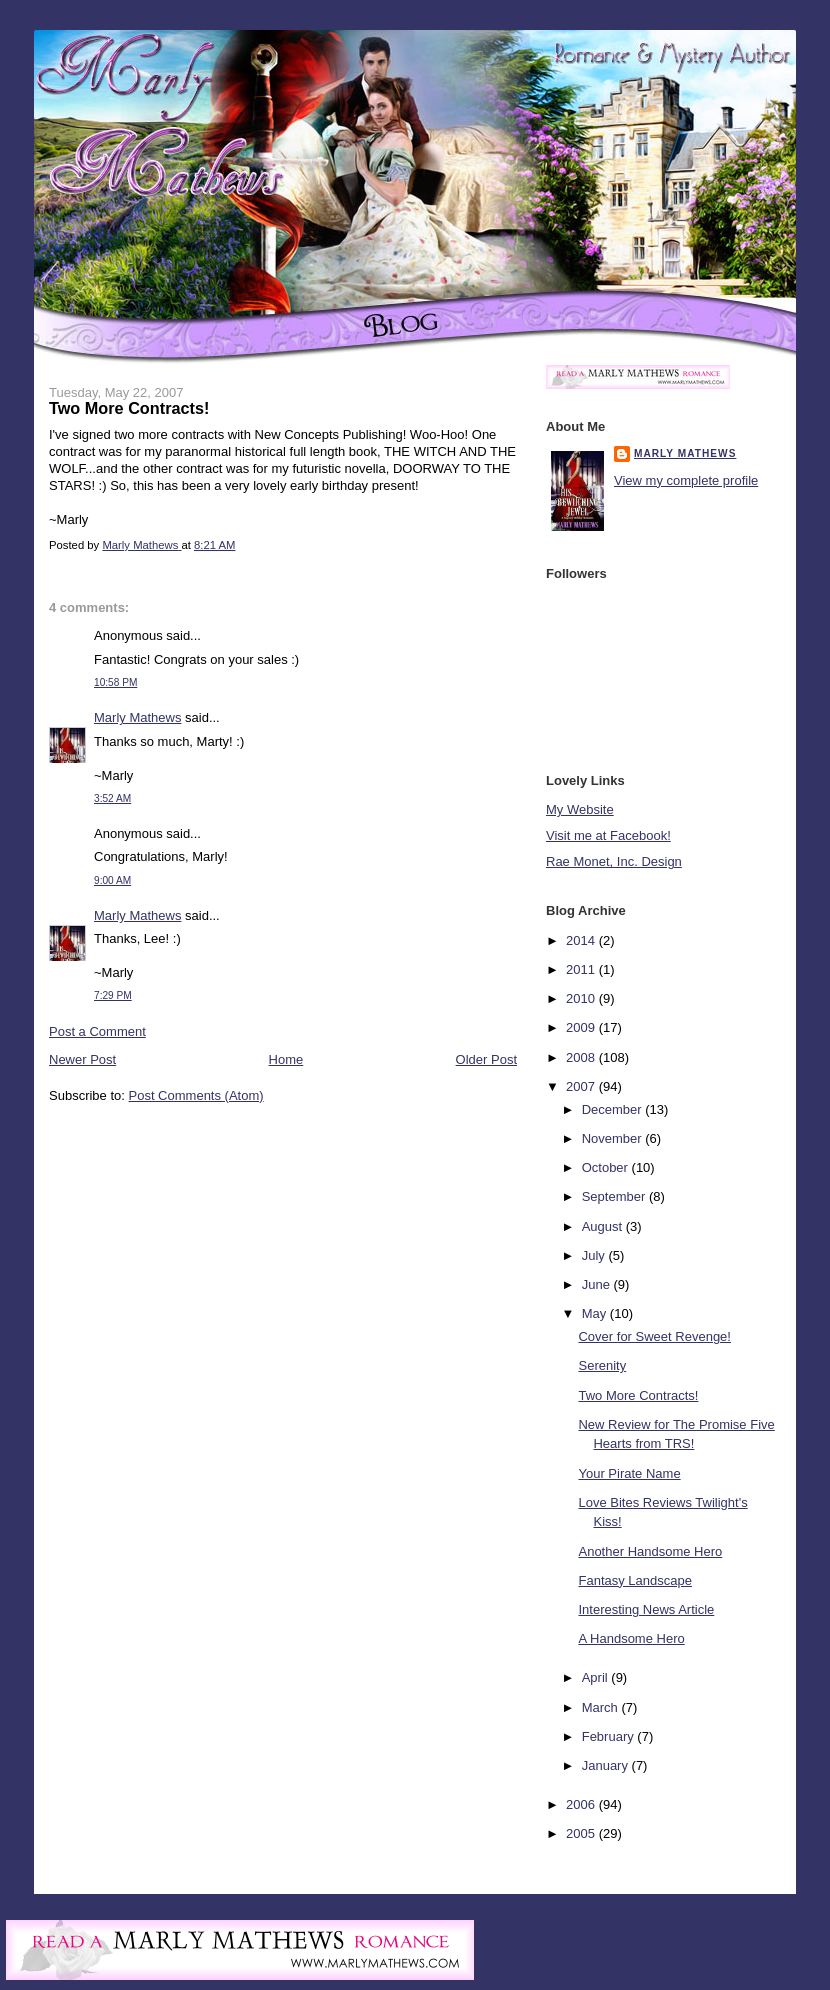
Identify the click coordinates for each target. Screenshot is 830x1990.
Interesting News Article (646, 1609)
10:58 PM (115, 682)
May (596, 1313)
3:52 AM (112, 798)
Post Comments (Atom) (196, 1095)
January (607, 1765)
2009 (582, 1027)
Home (286, 1059)
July (595, 1255)
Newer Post (82, 1059)
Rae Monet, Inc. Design (614, 861)
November (614, 1138)
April (597, 1677)
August (604, 1226)
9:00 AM (112, 880)
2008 (582, 1057)
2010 (582, 998)
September (615, 1196)
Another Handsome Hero (650, 1551)
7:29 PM (113, 995)
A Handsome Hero (631, 1638)
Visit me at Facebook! (608, 835)
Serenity (602, 1365)
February (610, 1736)
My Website (580, 809)
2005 (582, 1833)
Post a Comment (97, 1031)
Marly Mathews (137, 717)
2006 (582, 1804)
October (607, 1167)
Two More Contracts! (638, 1395)
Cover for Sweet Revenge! (654, 1336)
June (598, 1284)
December (614, 1109)
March (602, 1707)
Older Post (486, 1059)
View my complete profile (686, 480)
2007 (582, 1086)
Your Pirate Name (629, 1473)
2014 (582, 940)
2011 (582, 969)
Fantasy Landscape (634, 1580)
